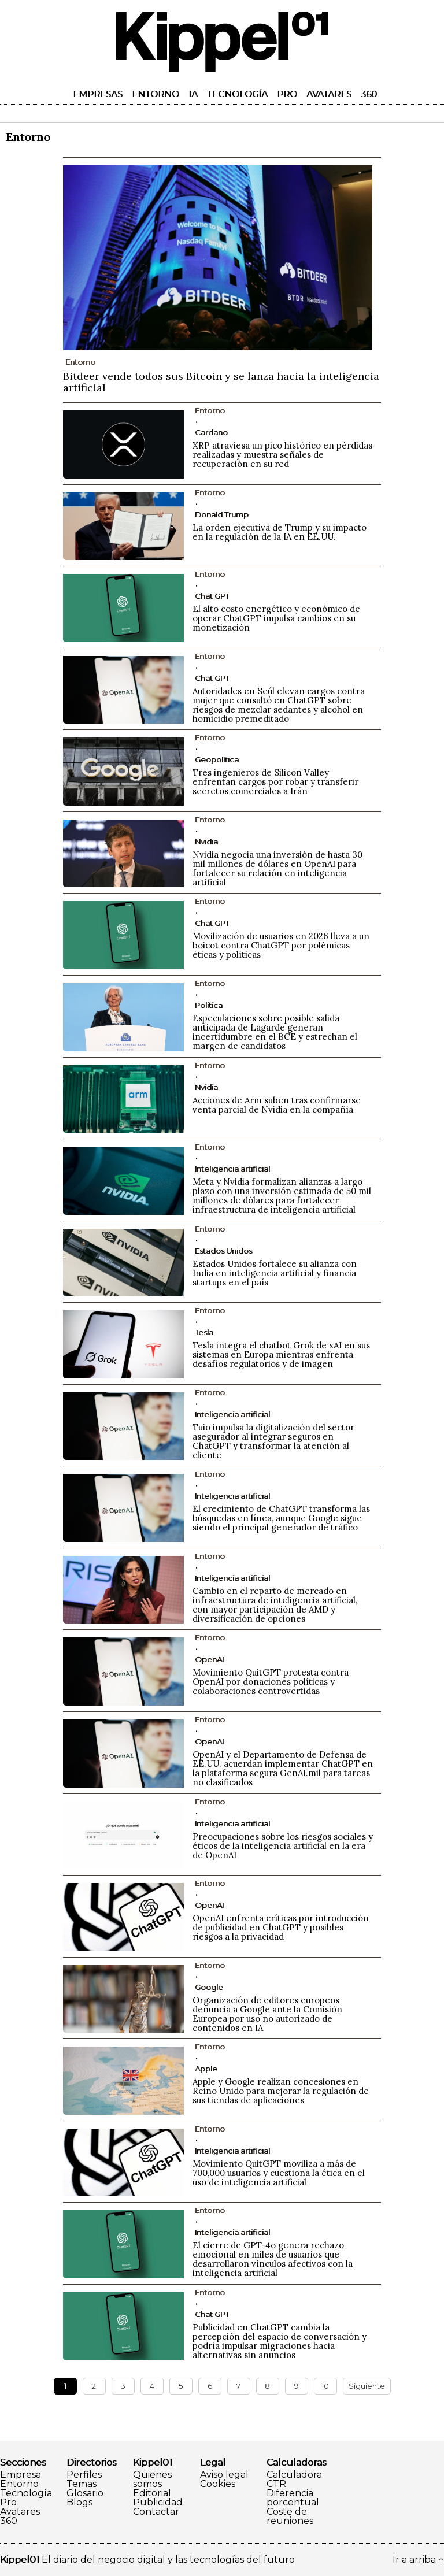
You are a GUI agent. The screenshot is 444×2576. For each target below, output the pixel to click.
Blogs (79, 2502)
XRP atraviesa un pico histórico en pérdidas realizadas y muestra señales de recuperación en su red (282, 454)
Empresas (98, 93)
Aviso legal (224, 2474)
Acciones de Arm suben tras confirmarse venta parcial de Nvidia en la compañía (277, 1105)
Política (209, 1005)
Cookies (217, 2484)
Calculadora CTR (294, 2479)
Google (209, 1987)
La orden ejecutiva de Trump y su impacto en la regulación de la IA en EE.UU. (280, 532)
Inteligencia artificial (232, 1168)
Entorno (155, 93)
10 (325, 2385)
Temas (81, 2484)
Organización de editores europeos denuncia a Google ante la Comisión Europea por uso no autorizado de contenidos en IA (267, 2014)
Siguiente (367, 2385)
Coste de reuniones (290, 2516)
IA (193, 93)
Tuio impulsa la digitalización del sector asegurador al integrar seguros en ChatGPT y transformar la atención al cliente (273, 1441)
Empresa (20, 2474)
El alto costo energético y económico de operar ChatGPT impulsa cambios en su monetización (276, 618)
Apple (206, 2068)
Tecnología (237, 93)
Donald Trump (222, 514)
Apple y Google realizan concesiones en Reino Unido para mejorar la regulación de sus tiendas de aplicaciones (281, 2091)
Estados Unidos (223, 1250)
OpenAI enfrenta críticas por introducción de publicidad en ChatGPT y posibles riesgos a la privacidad (281, 1927)
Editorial (152, 2493)
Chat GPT (212, 596)
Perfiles (84, 2474)
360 (369, 93)
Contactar (156, 2511)
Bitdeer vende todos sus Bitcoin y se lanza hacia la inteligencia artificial (221, 381)
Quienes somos (152, 2479)
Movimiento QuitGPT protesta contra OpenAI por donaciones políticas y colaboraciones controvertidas (271, 1681)
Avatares (329, 93)
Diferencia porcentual (293, 2498)
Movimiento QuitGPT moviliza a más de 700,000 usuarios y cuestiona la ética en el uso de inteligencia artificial (279, 2173)
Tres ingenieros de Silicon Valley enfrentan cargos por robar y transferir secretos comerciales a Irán (275, 781)
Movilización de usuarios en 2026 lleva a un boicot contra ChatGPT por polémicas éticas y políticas (281, 945)
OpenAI (209, 1659)
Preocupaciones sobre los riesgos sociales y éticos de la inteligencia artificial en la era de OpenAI (283, 1845)
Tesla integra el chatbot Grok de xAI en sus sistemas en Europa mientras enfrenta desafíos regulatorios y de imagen (281, 1354)
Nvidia (206, 841)
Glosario (84, 2493)
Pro (287, 93)
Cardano (211, 432)
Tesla (204, 1332)
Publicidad (158, 2502)
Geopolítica (217, 759)
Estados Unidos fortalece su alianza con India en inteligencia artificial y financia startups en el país (275, 1273)
